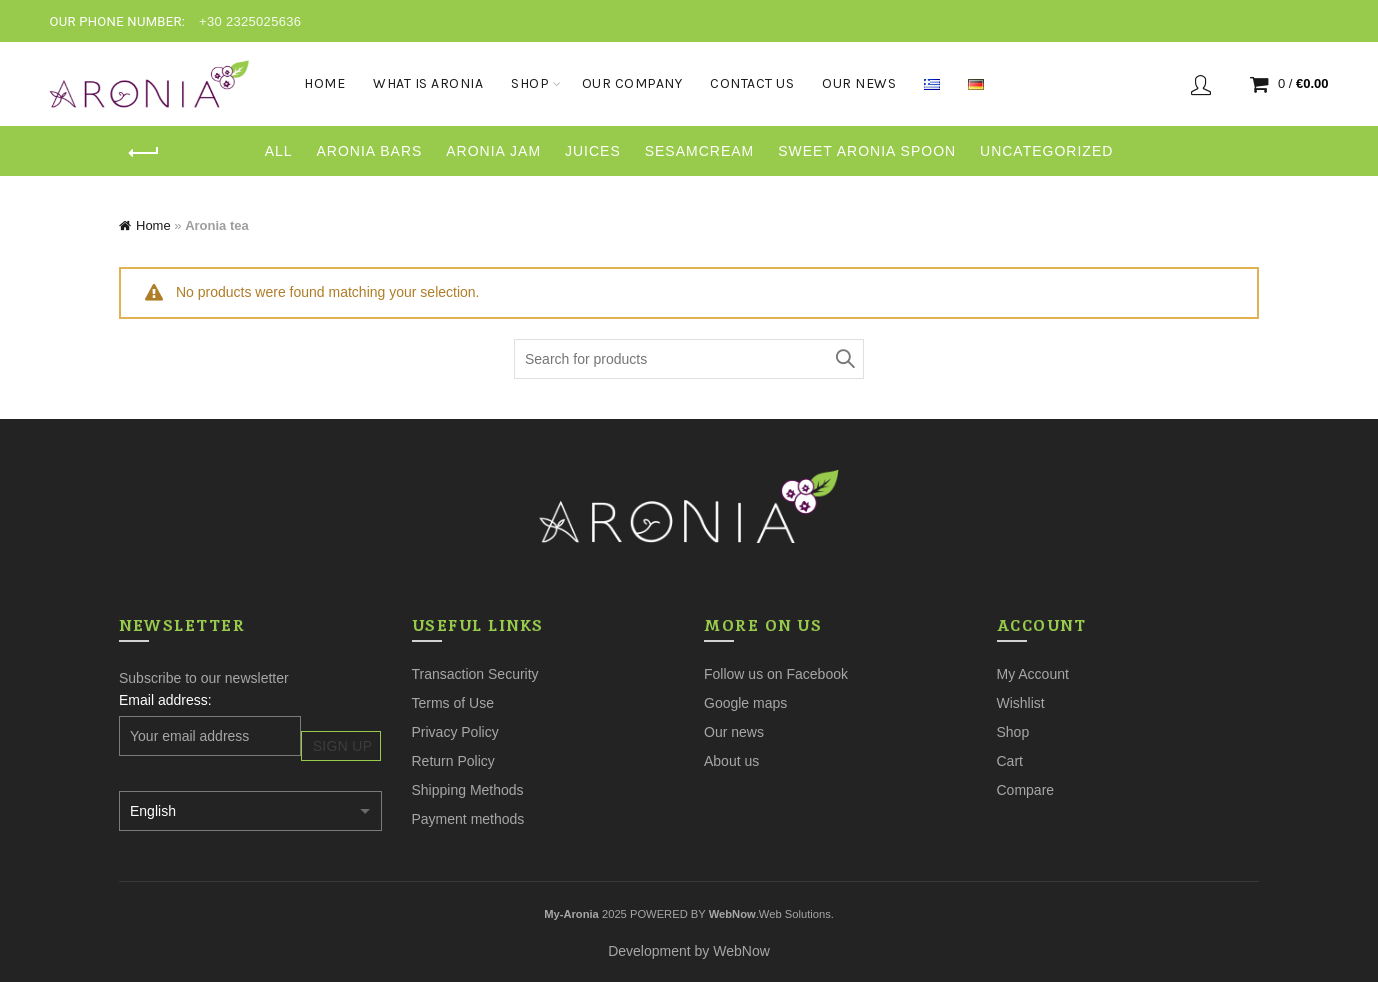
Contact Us (752, 83)
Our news (734, 732)
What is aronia (428, 83)
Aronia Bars (369, 151)
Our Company (632, 83)
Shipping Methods (468, 790)
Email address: (165, 700)
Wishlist (1021, 703)
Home (324, 83)
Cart (1010, 761)
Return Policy (453, 761)
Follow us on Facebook (776, 674)
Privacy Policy (455, 732)
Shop (530, 83)
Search (844, 359)
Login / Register (1201, 84)
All (279, 151)
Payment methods (468, 819)
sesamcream (700, 151)
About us (731, 761)
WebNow (741, 951)
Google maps (745, 703)
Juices (593, 151)
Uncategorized (1046, 151)
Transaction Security (475, 674)
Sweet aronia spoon (867, 151)
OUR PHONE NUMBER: (117, 21)
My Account (1033, 674)
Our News (859, 83)
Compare (1026, 790)
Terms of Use (453, 703)
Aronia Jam (493, 151)
